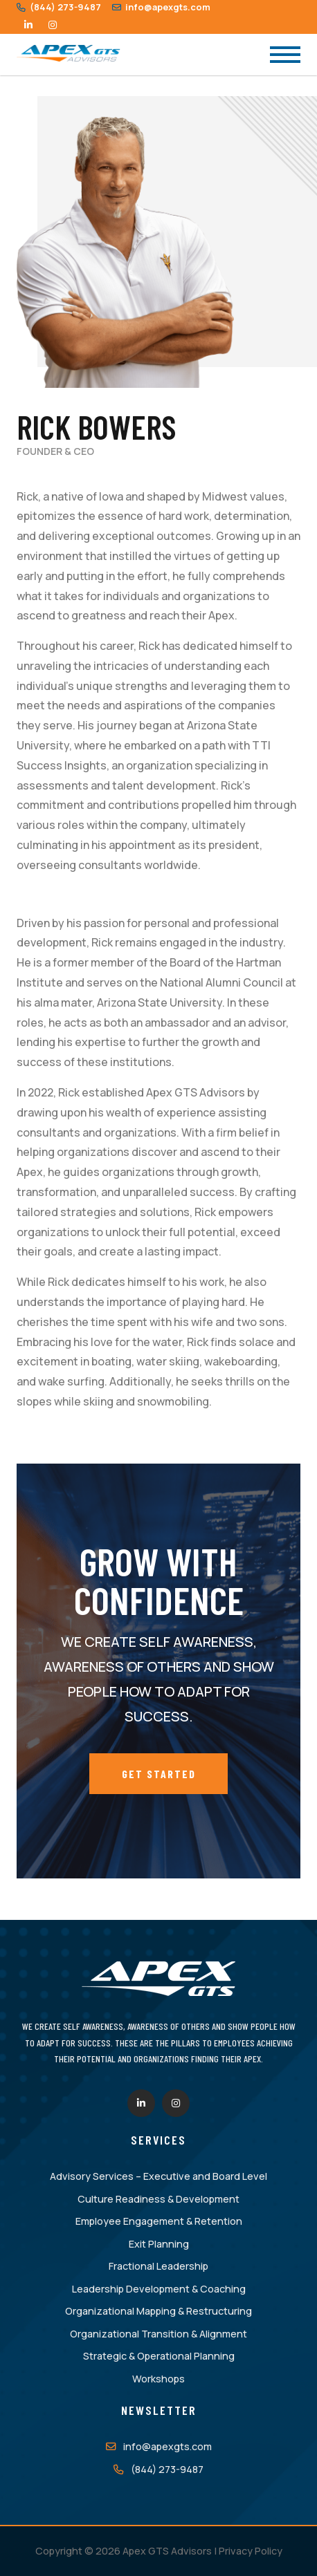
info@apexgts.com (161, 7)
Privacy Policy (250, 2550)
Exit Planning (159, 2243)
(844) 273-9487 (59, 7)
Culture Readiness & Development (158, 2198)
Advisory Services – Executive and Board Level (158, 2176)
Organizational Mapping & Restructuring (158, 2310)
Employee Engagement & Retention (158, 2221)
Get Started (159, 1773)
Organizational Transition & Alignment (158, 2333)
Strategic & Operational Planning (159, 2355)
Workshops (158, 2378)
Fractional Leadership (158, 2265)
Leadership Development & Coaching (159, 2288)
